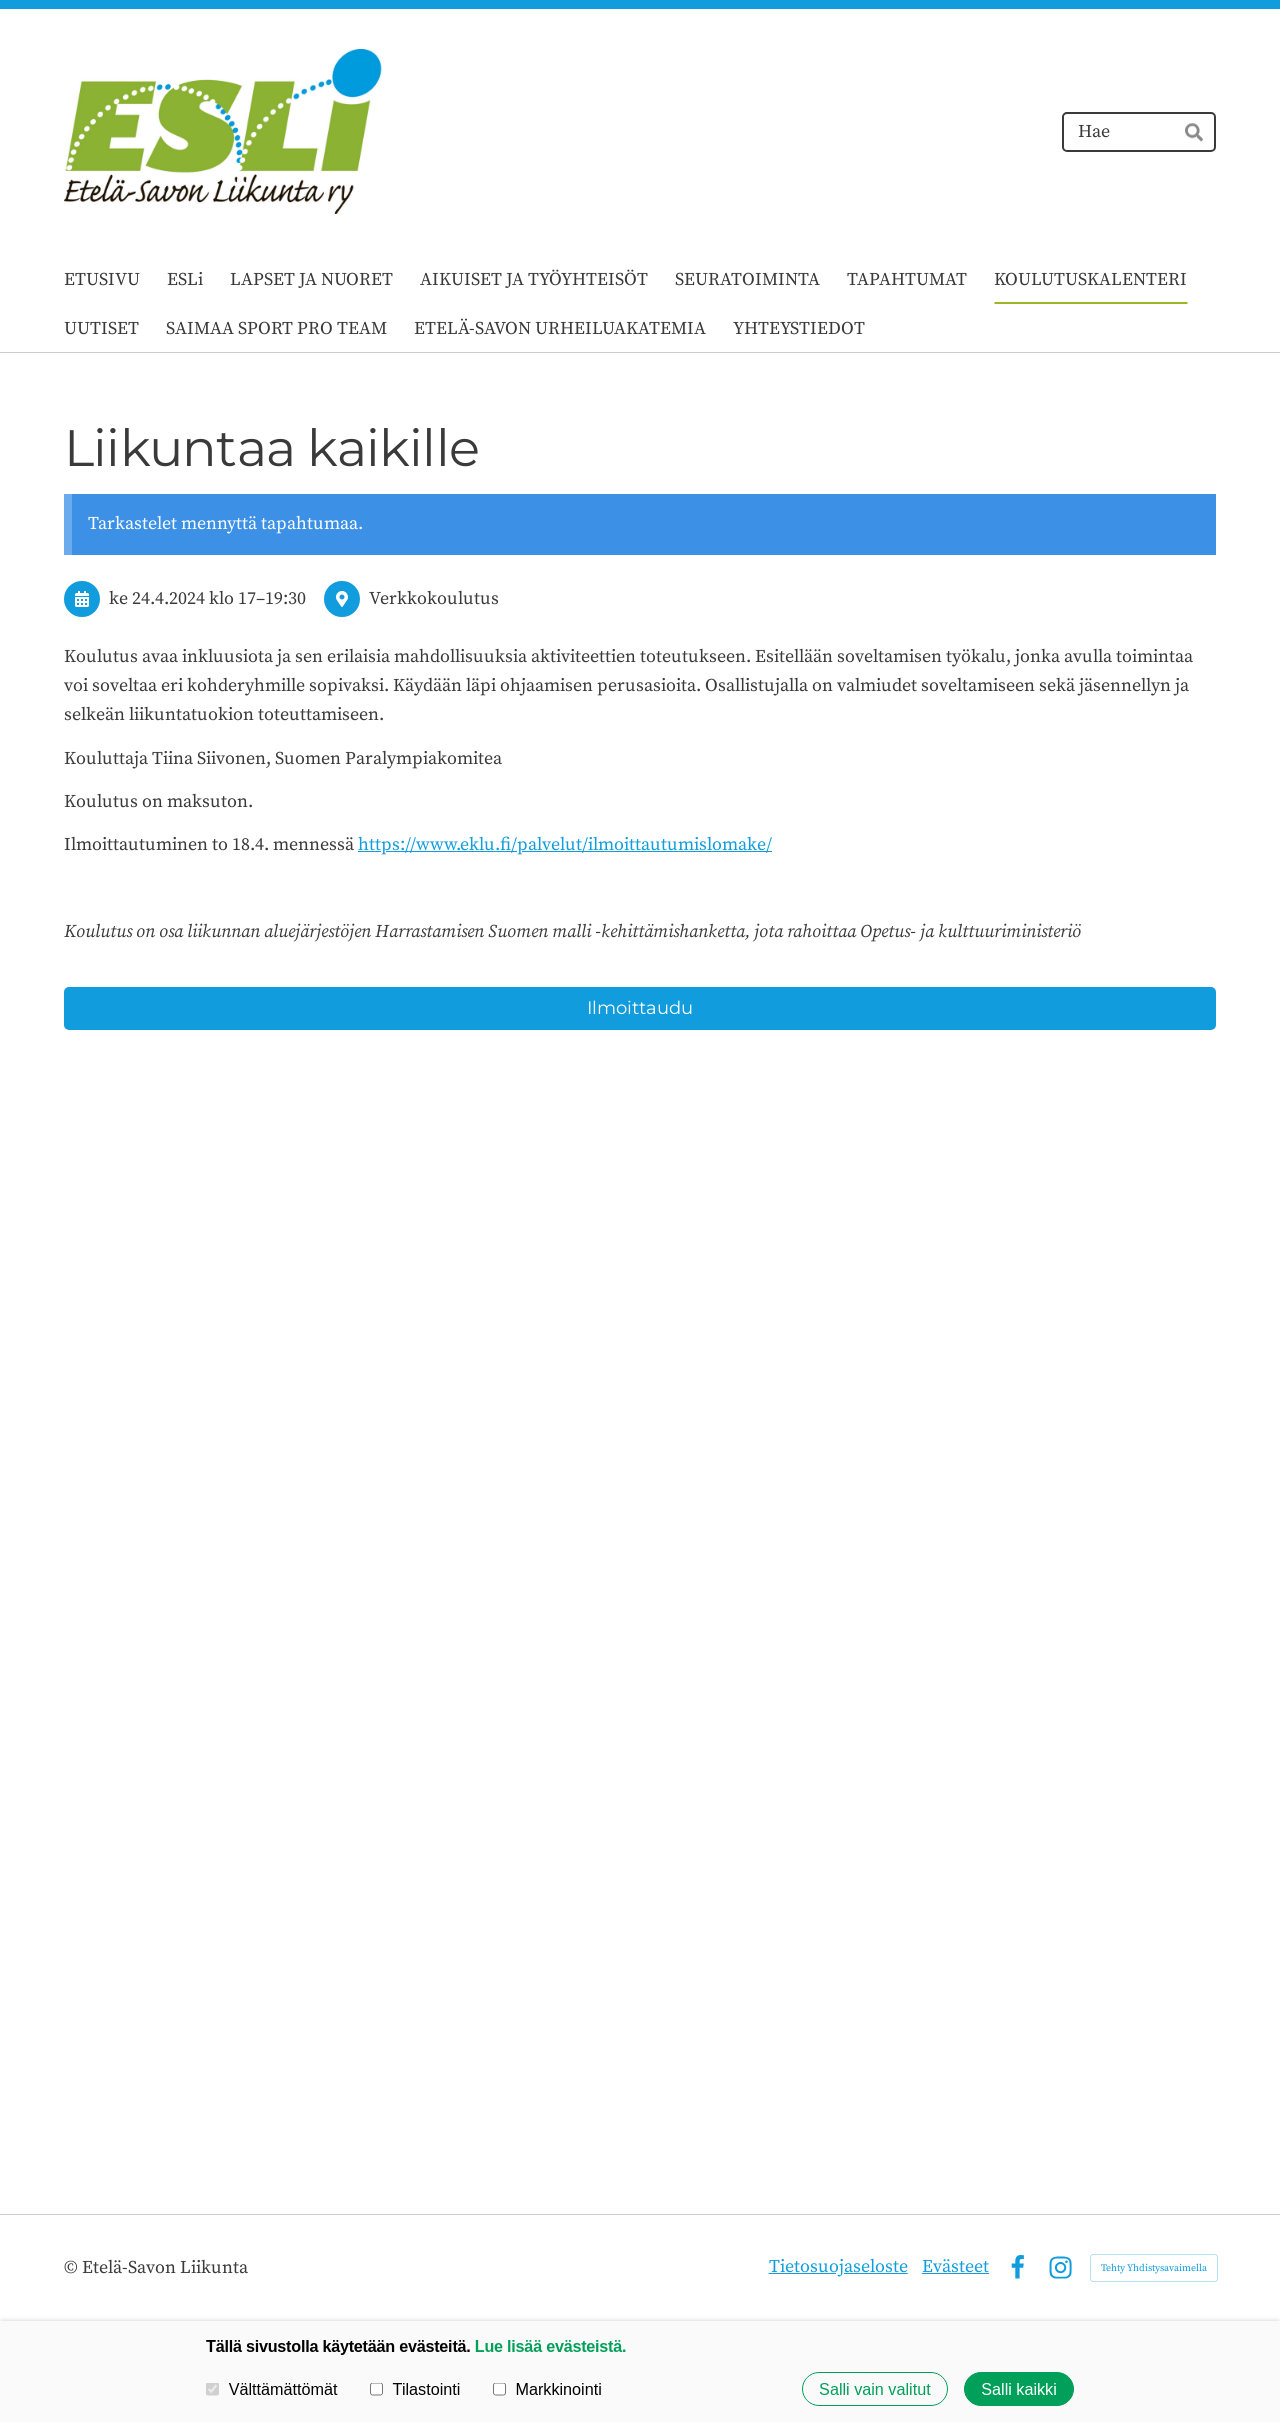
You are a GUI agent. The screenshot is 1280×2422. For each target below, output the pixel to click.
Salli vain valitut (875, 2389)
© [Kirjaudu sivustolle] (73, 2267)
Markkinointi (547, 2389)
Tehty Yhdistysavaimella (1154, 2268)
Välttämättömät (272, 2389)
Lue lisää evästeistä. (550, 2346)
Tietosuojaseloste (838, 2266)
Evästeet (955, 2266)
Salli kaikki (1019, 2389)
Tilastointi (415, 2389)
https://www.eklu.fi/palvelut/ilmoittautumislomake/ (565, 844)
